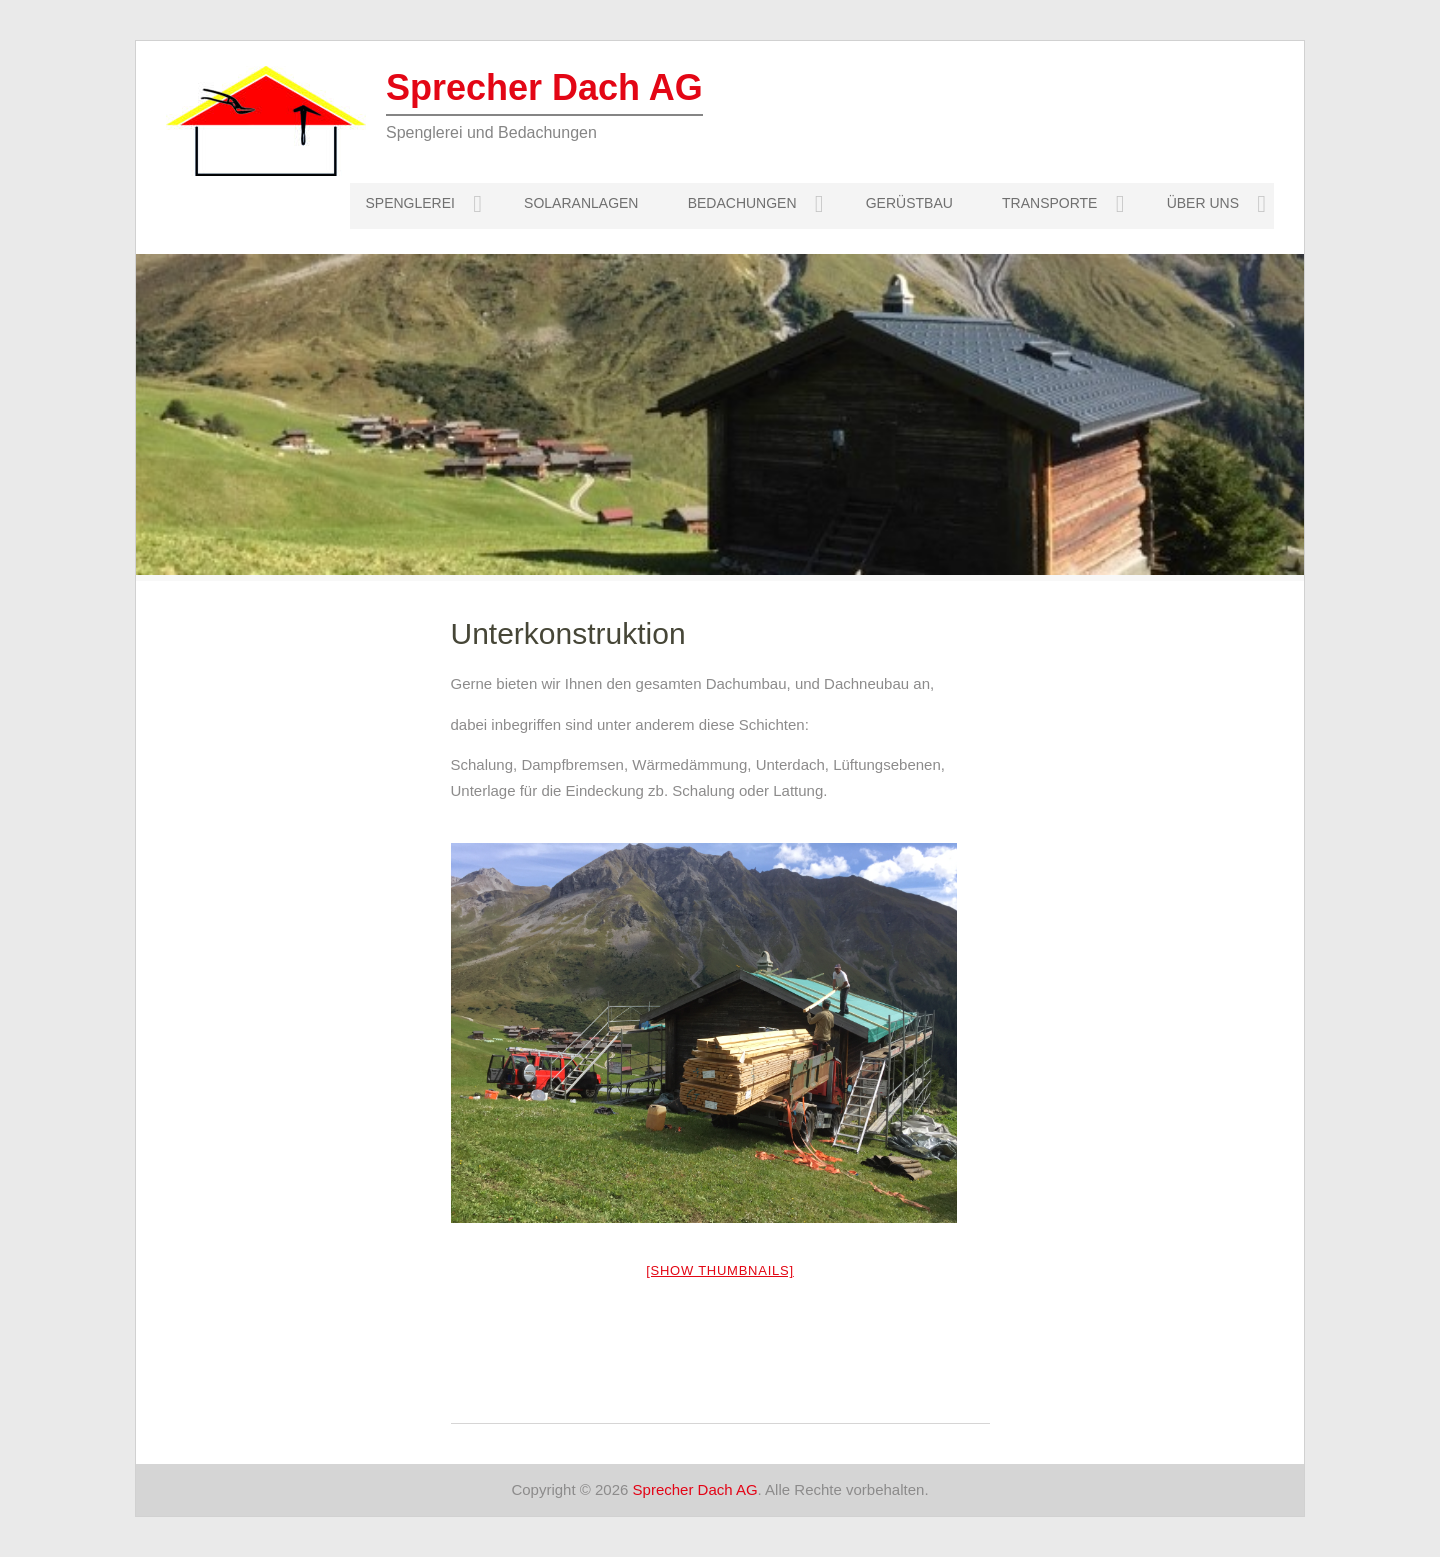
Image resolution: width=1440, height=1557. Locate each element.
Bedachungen (742, 203)
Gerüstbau (909, 203)
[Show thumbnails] (720, 1270)
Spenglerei (409, 203)
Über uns (1203, 203)
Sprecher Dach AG (544, 87)
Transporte (1049, 203)
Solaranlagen (581, 203)
